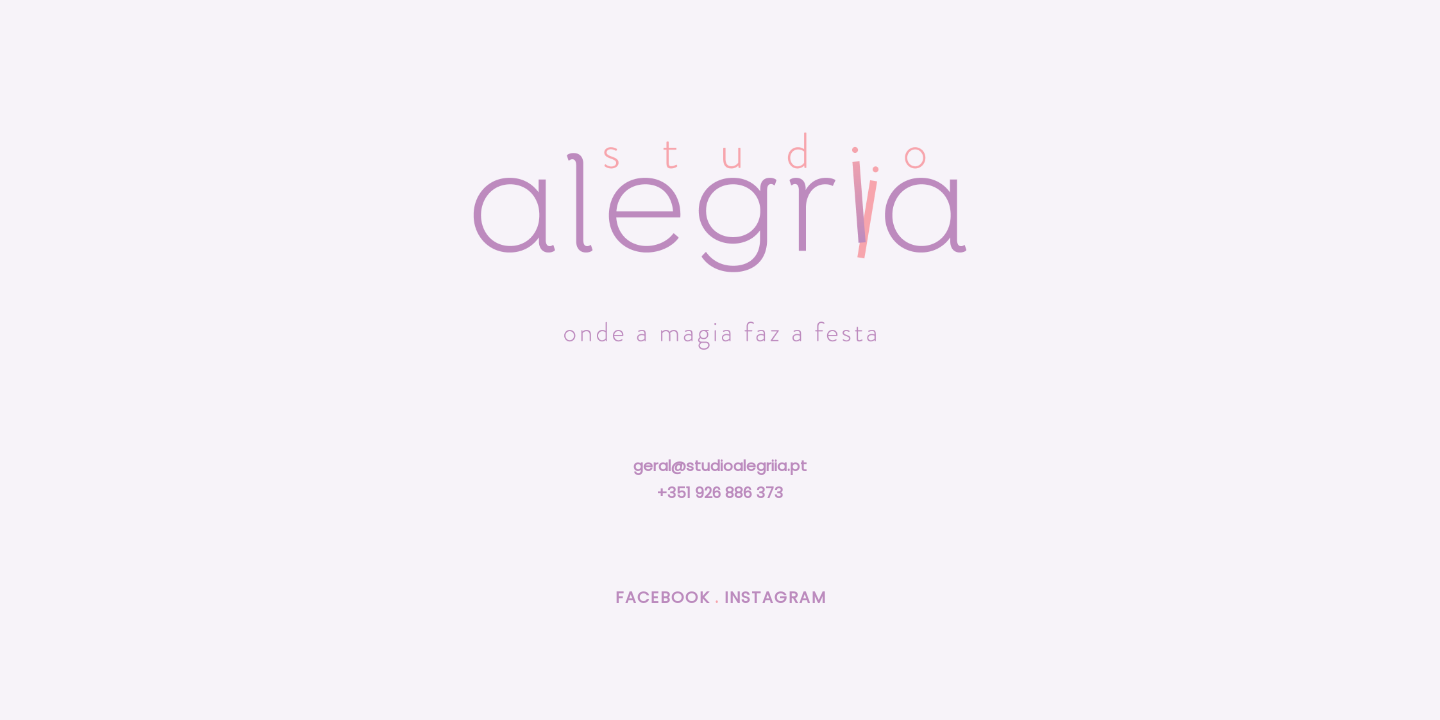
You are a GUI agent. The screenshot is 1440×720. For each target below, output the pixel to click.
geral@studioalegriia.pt (720, 465)
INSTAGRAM (775, 597)
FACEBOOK (662, 597)
